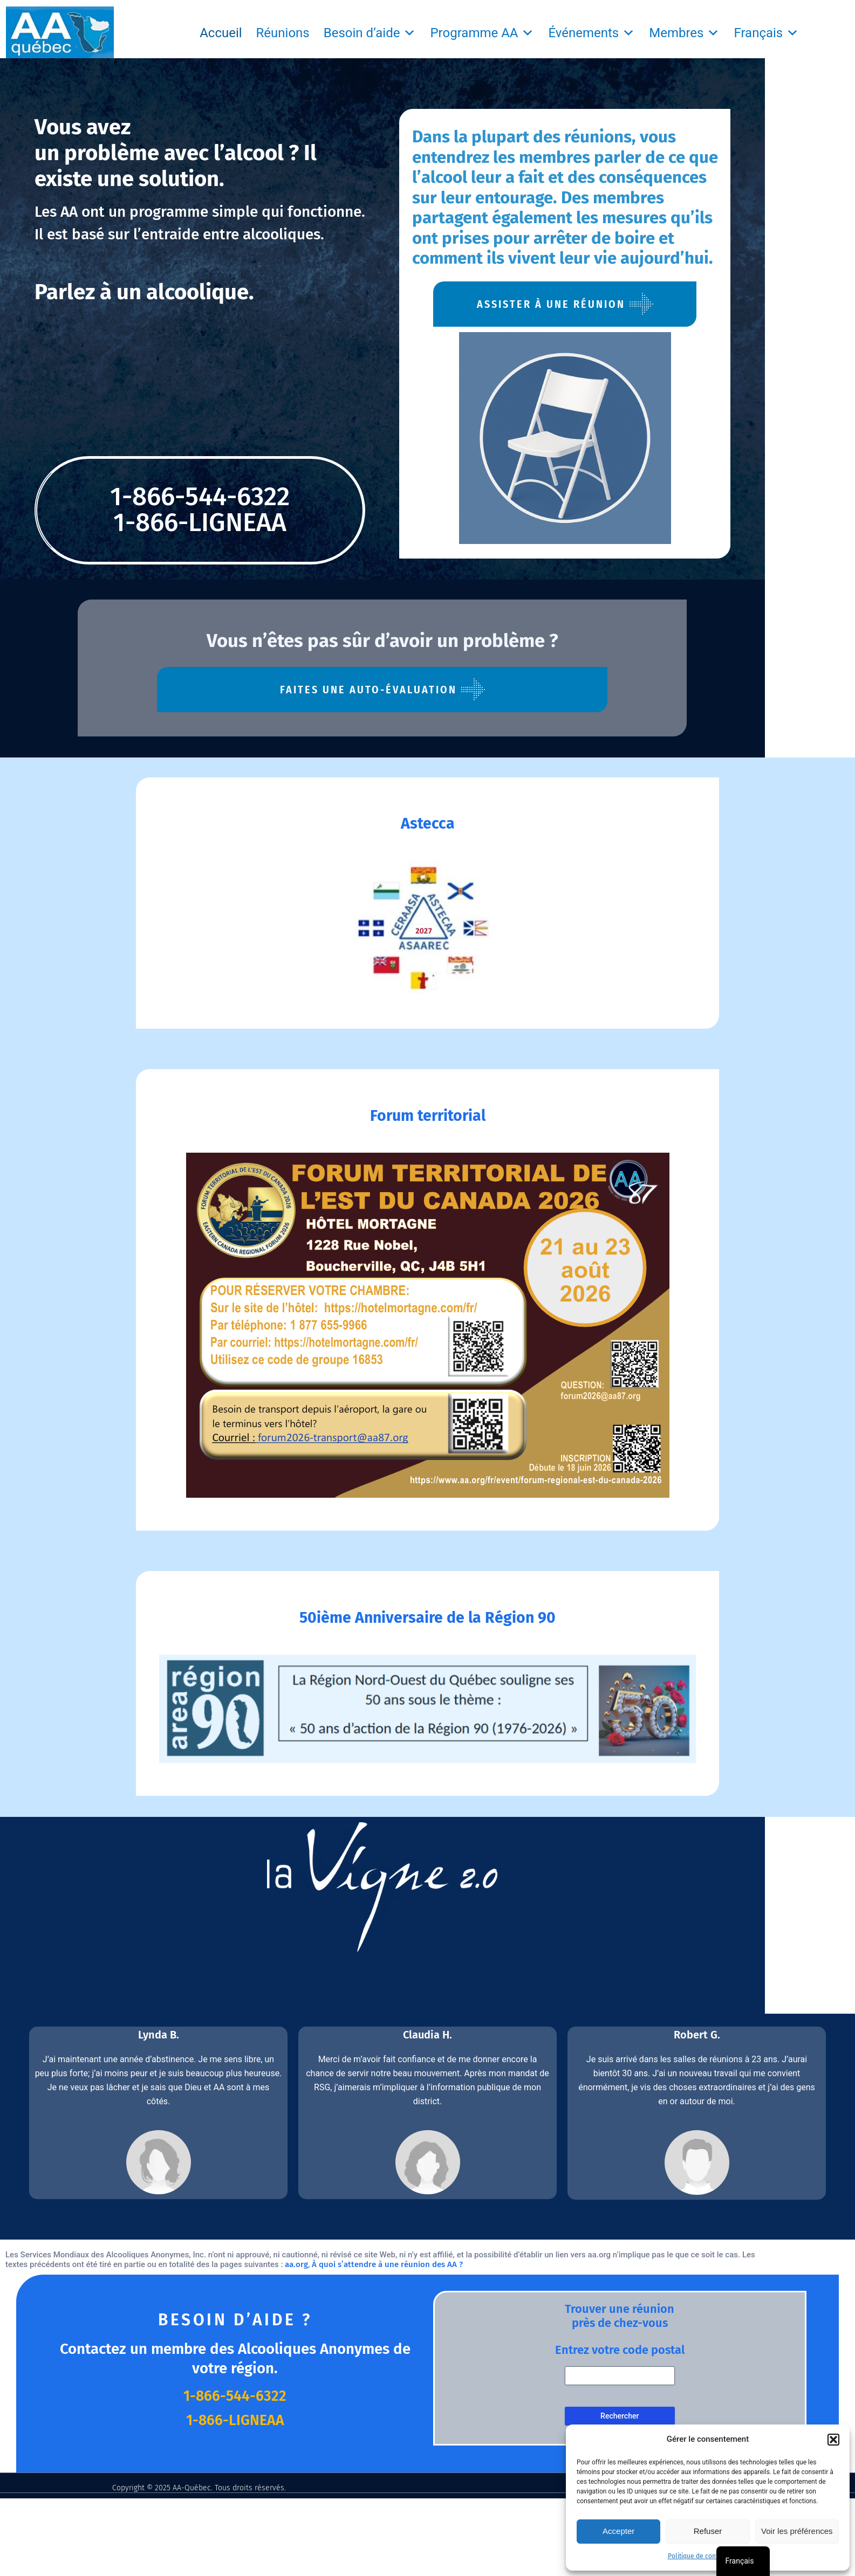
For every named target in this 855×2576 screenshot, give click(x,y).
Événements (591, 32)
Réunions (283, 32)
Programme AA (482, 32)
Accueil (221, 32)
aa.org (202, 2303)
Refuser (708, 2531)
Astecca (427, 817)
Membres (684, 32)
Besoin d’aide (370, 32)
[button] (833, 2439)
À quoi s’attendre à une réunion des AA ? (293, 2303)
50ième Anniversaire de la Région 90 (428, 1627)
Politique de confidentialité (708, 2556)
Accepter (618, 2531)
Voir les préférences (797, 2531)
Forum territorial (427, 1117)
